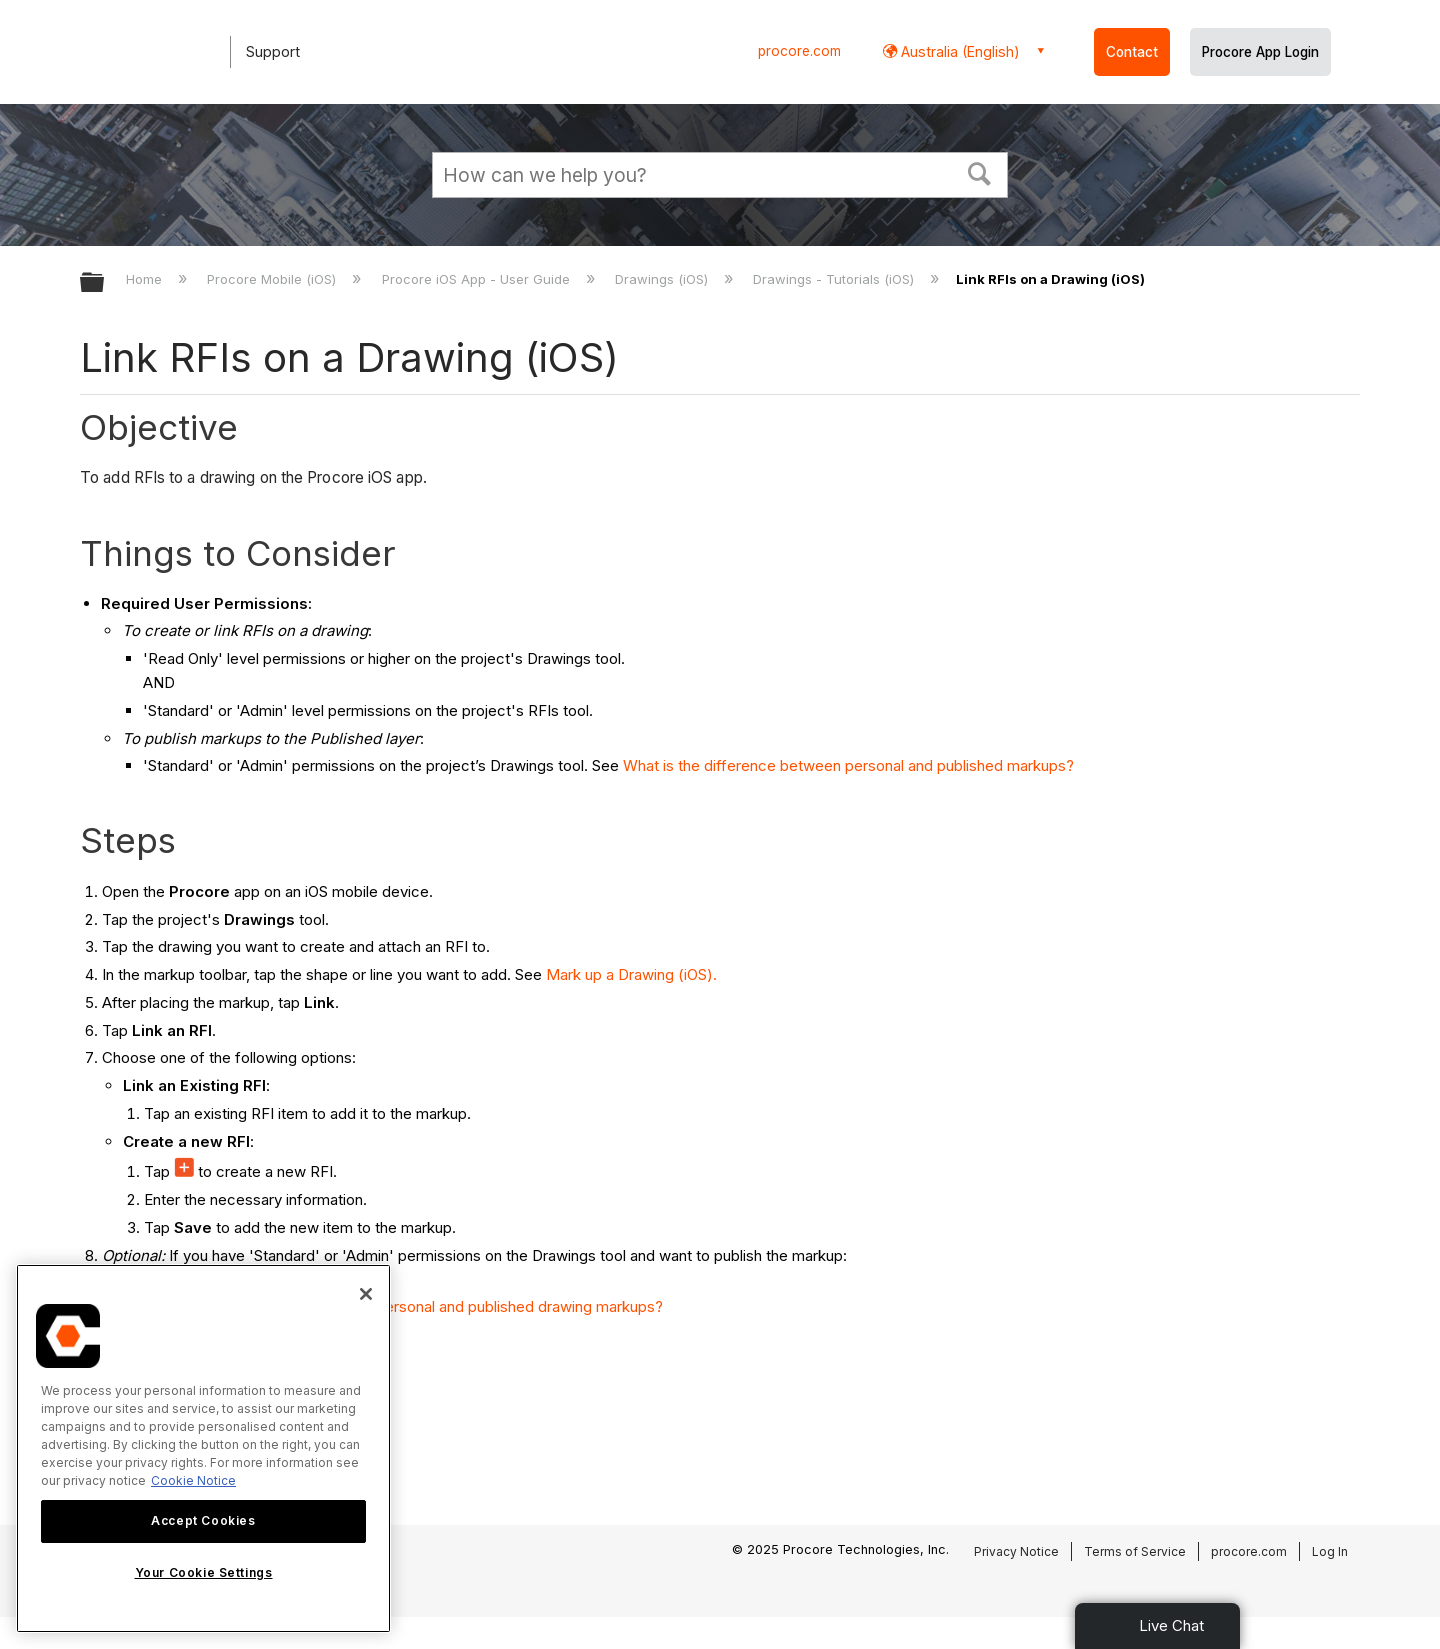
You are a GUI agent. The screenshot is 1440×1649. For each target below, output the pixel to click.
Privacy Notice (1016, 1551)
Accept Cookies (203, 1520)
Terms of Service (1135, 1551)
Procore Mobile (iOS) (273, 279)
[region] (203, 1448)
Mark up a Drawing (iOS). (631, 974)
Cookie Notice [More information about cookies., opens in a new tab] (193, 1480)
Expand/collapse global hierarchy (105, 283)
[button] (980, 172)
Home (146, 279)
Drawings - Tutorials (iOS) (835, 279)
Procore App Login (1260, 52)
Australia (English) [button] (958, 51)
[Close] (366, 1294)
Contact (1132, 52)
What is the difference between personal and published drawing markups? (408, 1306)
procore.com (799, 51)
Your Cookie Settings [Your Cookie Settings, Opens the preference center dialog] (204, 1572)
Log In (1330, 1551)
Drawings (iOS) (663, 279)
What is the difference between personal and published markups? (848, 765)
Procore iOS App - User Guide (478, 279)
